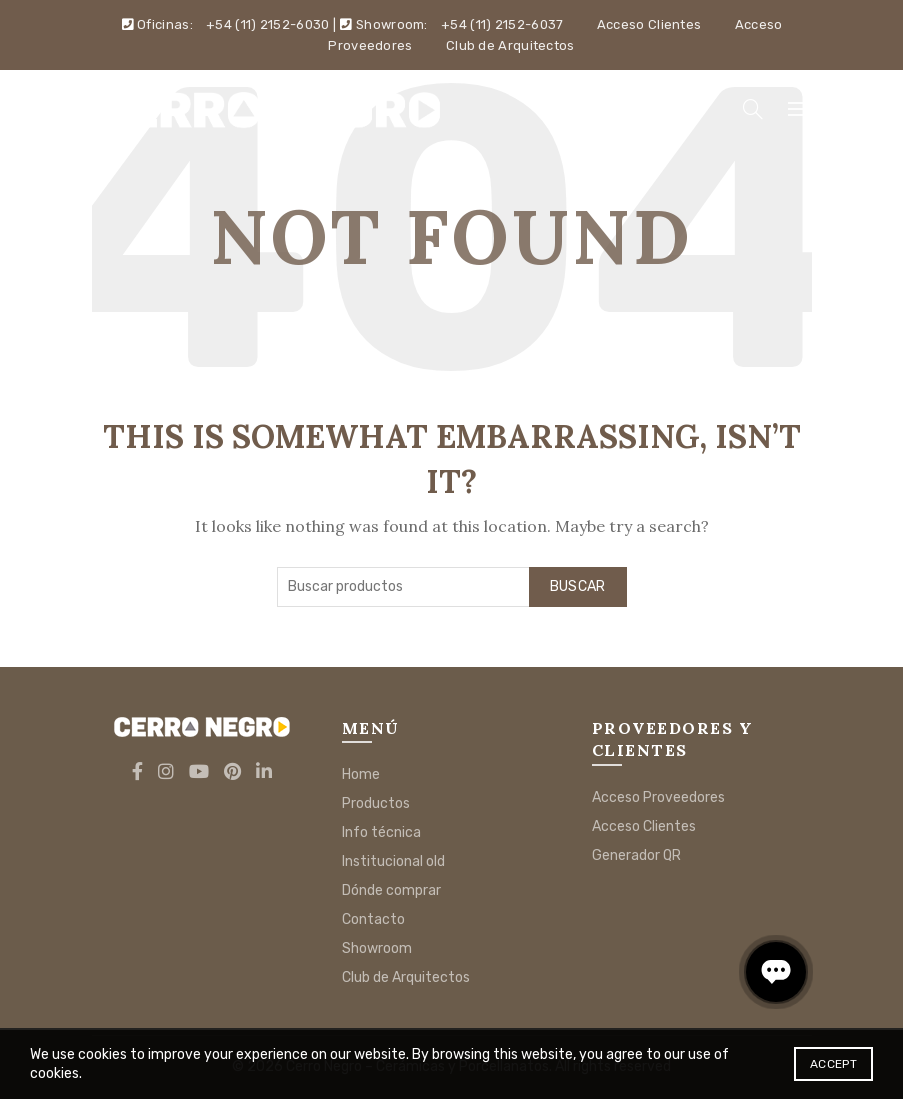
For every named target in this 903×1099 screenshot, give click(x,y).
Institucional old (393, 861)
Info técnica (381, 832)
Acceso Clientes (649, 24)
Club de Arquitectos (510, 45)
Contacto (373, 919)
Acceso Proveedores (658, 797)
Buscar (578, 586)
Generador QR (636, 855)
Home (361, 774)
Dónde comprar (391, 890)
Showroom (377, 948)
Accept (833, 1064)
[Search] (753, 109)
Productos (376, 803)
